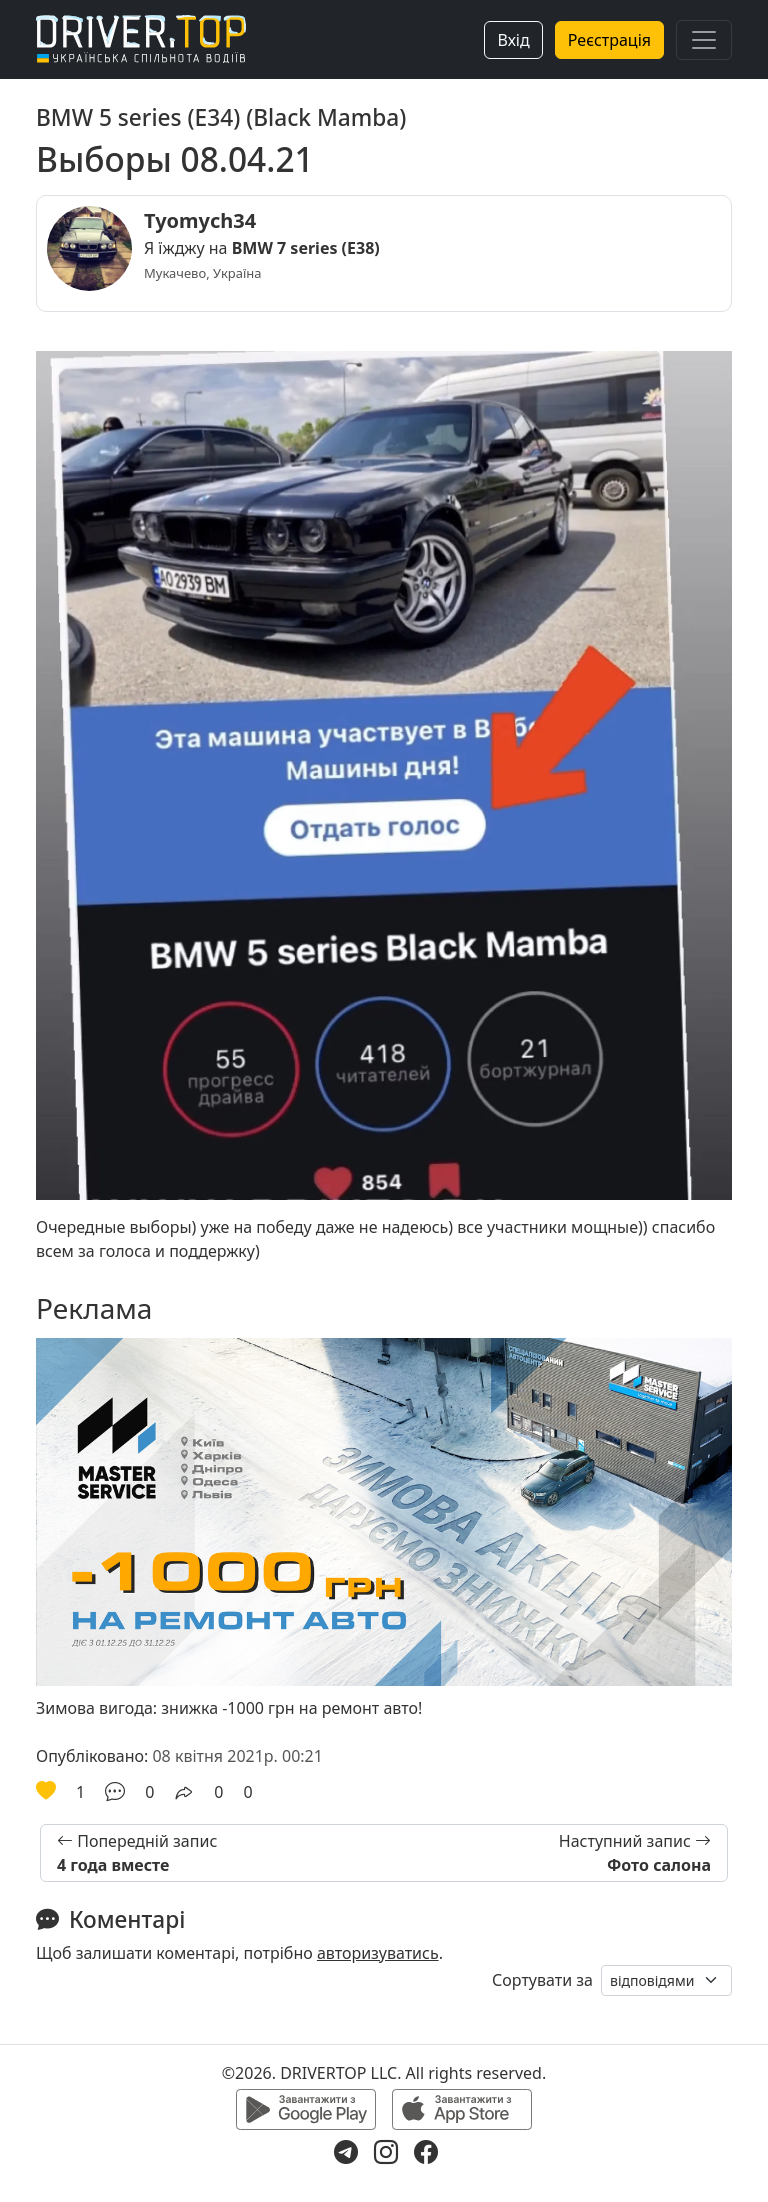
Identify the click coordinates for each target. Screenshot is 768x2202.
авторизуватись (378, 1953)
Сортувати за (542, 1980)
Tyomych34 (200, 220)
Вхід (513, 40)
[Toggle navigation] (704, 40)
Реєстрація (609, 40)
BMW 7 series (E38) (306, 248)
